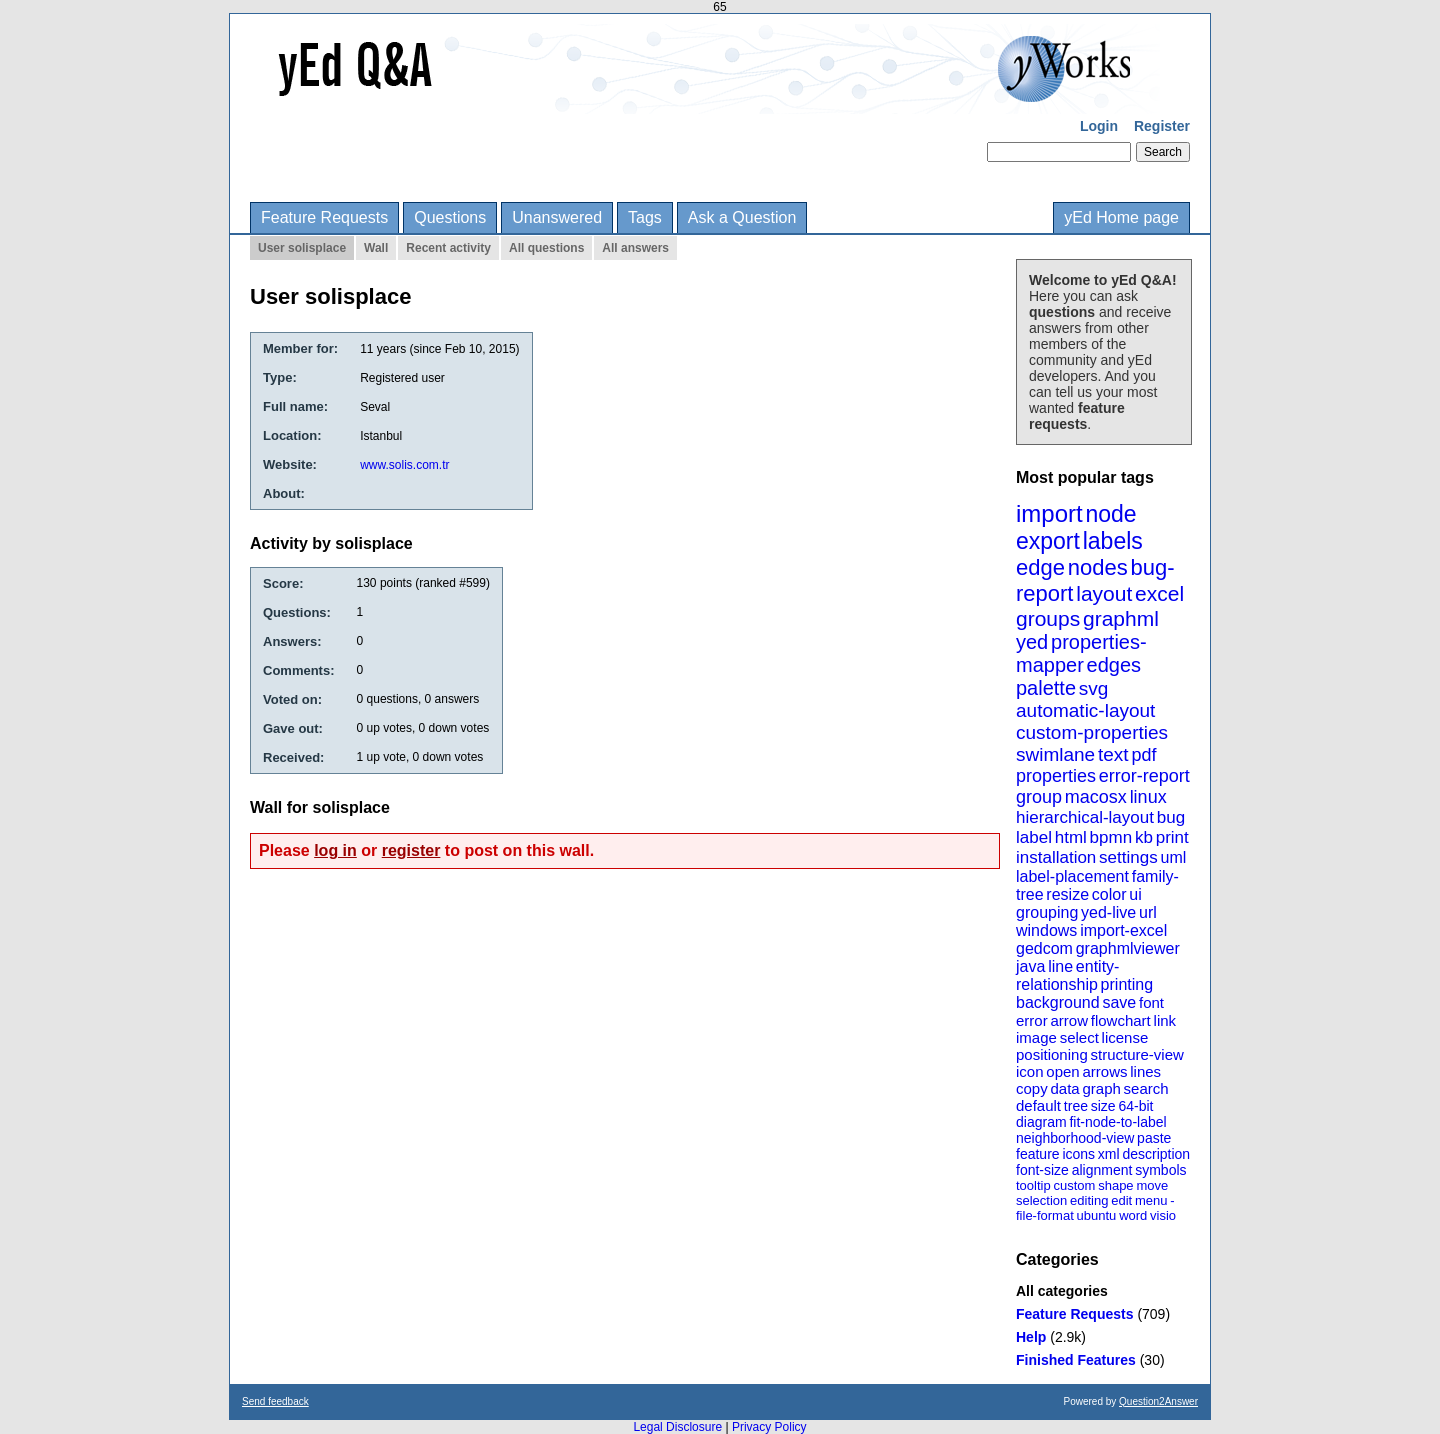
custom (1074, 1185)
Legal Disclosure (677, 1427)
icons (1078, 1154)
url (1148, 912)
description (1156, 1154)
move (1152, 1185)
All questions (546, 248)
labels (1113, 541)
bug (1171, 817)
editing (1089, 1200)
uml (1173, 857)
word (1133, 1215)
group (1039, 797)
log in (335, 850)
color (1109, 894)
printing (1127, 984)
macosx (1096, 797)
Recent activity (448, 248)
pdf (1143, 755)
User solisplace (302, 248)
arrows (1104, 1071)
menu (1151, 1200)
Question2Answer (1158, 1401)
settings (1128, 857)
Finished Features (1076, 1360)
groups (1048, 618)
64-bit (1135, 1106)
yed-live (1108, 912)
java (1030, 966)
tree (1076, 1106)
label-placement (1072, 876)
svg (1094, 688)
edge (1040, 567)
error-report (1144, 776)
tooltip (1033, 1185)
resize (1067, 894)
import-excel (1123, 930)
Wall (376, 248)
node (1110, 514)
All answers (635, 248)
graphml (1121, 618)
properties (1056, 776)
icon (1030, 1071)
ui (1135, 894)
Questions (450, 217)
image (1036, 1037)
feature (1038, 1154)
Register (1162, 126)
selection (1041, 1200)
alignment (1102, 1170)
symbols (1160, 1170)
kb (1144, 837)
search (1146, 1088)
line (1060, 966)
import (1049, 513)
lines (1145, 1071)
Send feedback (275, 1401)
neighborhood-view (1075, 1138)
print (1172, 837)
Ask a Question (742, 217)
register (411, 850)
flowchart (1121, 1020)
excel (1159, 593)
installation (1056, 857)
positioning (1052, 1054)
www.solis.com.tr (404, 465)
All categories (1062, 1291)
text (1113, 754)
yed (1032, 642)
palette (1046, 688)
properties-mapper (1081, 653)
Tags (645, 217)
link (1165, 1020)
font (1151, 1002)
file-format (1045, 1215)
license (1125, 1037)
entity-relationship (1067, 975)
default (1038, 1105)
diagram (1041, 1122)
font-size (1042, 1170)
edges (1114, 665)
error (1032, 1020)
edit (1121, 1200)
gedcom (1044, 948)
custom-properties (1092, 732)
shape (1115, 1185)
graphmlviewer (1128, 948)
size (1103, 1106)
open (1062, 1071)
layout (1104, 593)
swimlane (1055, 754)
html (1071, 837)
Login (1099, 126)
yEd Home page (1121, 217)
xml (1109, 1154)
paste (1154, 1138)
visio (1163, 1215)
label (1034, 837)
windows (1046, 930)
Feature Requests (324, 217)
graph (1101, 1088)
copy (1032, 1088)
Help (1031, 1337)
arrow (1069, 1020)
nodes (1098, 567)
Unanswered (557, 217)
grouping (1047, 912)
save (1119, 1002)
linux (1148, 797)
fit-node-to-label (1117, 1122)
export (1048, 541)
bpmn (1111, 837)
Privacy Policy (769, 1427)
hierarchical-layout (1085, 817)
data (1064, 1088)
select (1079, 1037)
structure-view (1137, 1054)
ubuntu (1097, 1215)
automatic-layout (1085, 710)
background (1058, 1002)
